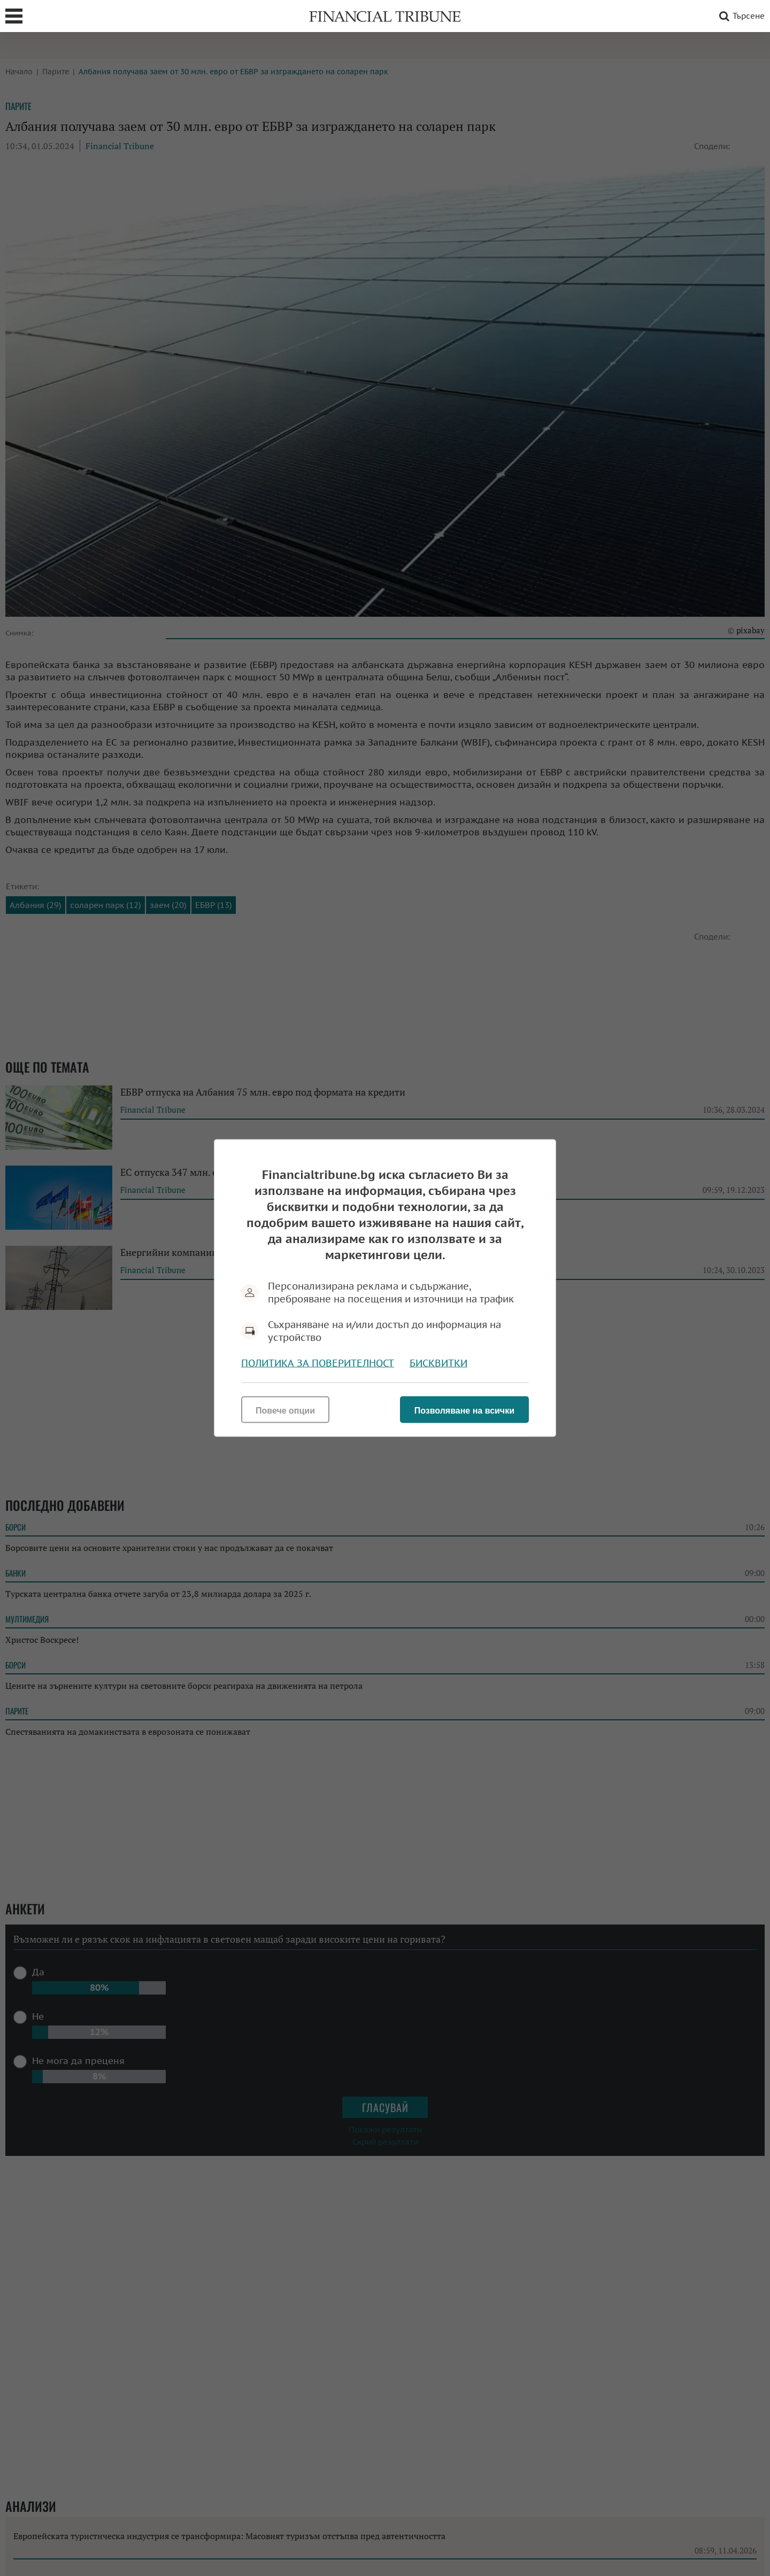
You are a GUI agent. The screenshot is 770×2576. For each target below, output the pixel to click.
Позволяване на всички (464, 1410)
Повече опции (285, 1410)
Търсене (740, 16)
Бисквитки (438, 1363)
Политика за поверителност (317, 1363)
